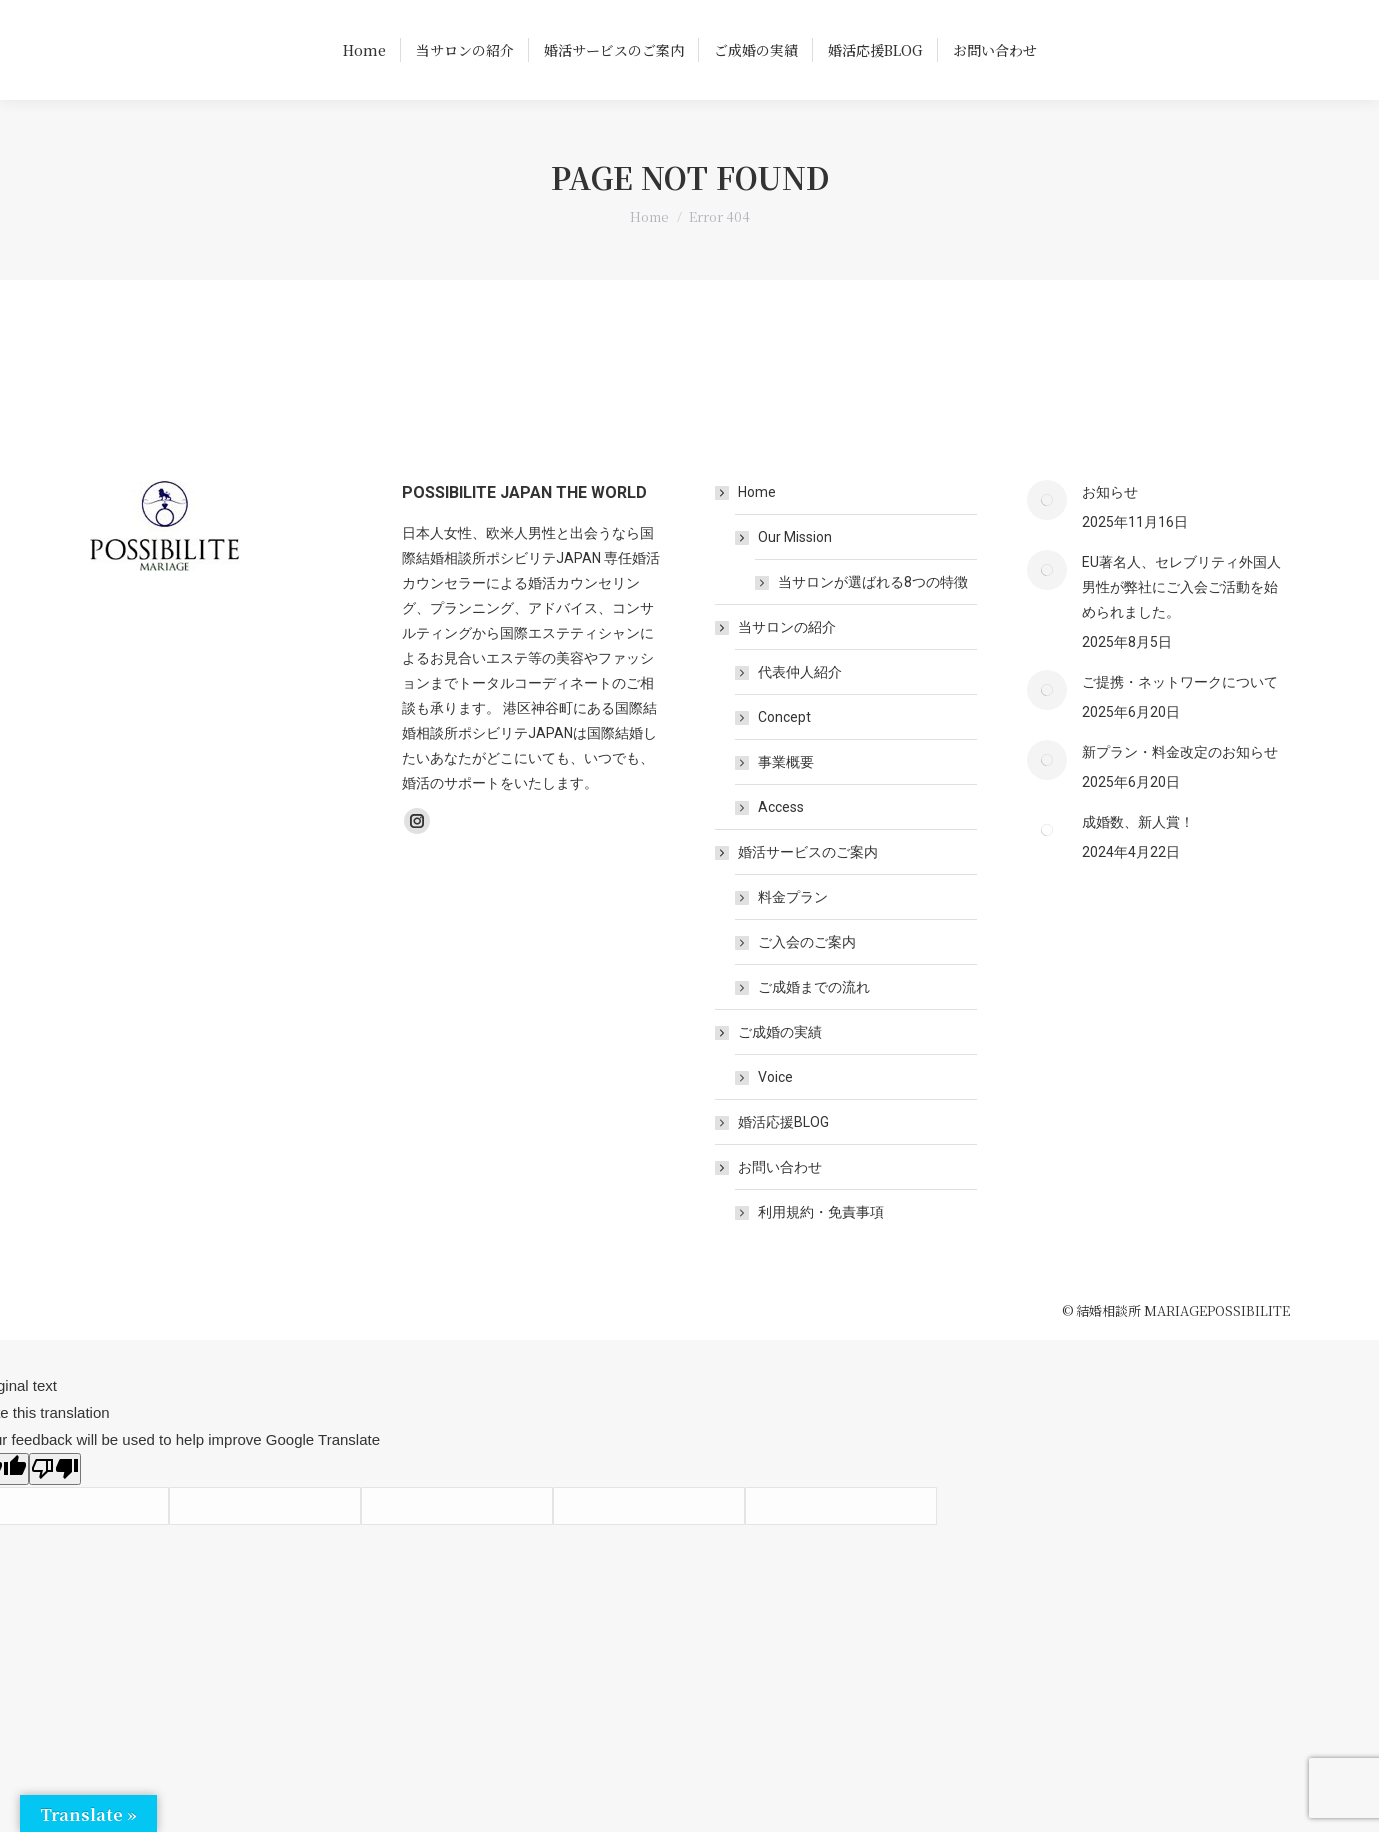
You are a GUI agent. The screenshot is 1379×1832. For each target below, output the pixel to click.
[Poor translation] (55, 1505)
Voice (775, 1113)
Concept (784, 753)
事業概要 (786, 798)
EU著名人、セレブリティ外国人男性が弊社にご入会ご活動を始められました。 (1181, 623)
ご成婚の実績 (770, 1068)
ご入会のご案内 (807, 978)
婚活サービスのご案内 (798, 888)
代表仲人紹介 (800, 708)
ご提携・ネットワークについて (1180, 718)
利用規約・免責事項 (821, 1248)
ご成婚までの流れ (814, 1023)
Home (747, 528)
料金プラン (793, 933)
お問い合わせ (770, 1203)
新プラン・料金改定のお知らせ (1180, 788)
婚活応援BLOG (783, 1158)
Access (781, 843)
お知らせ (1110, 528)
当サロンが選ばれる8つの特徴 (873, 618)
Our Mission (785, 573)
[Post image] (1047, 536)
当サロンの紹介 (777, 663)
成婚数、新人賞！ (1138, 858)
